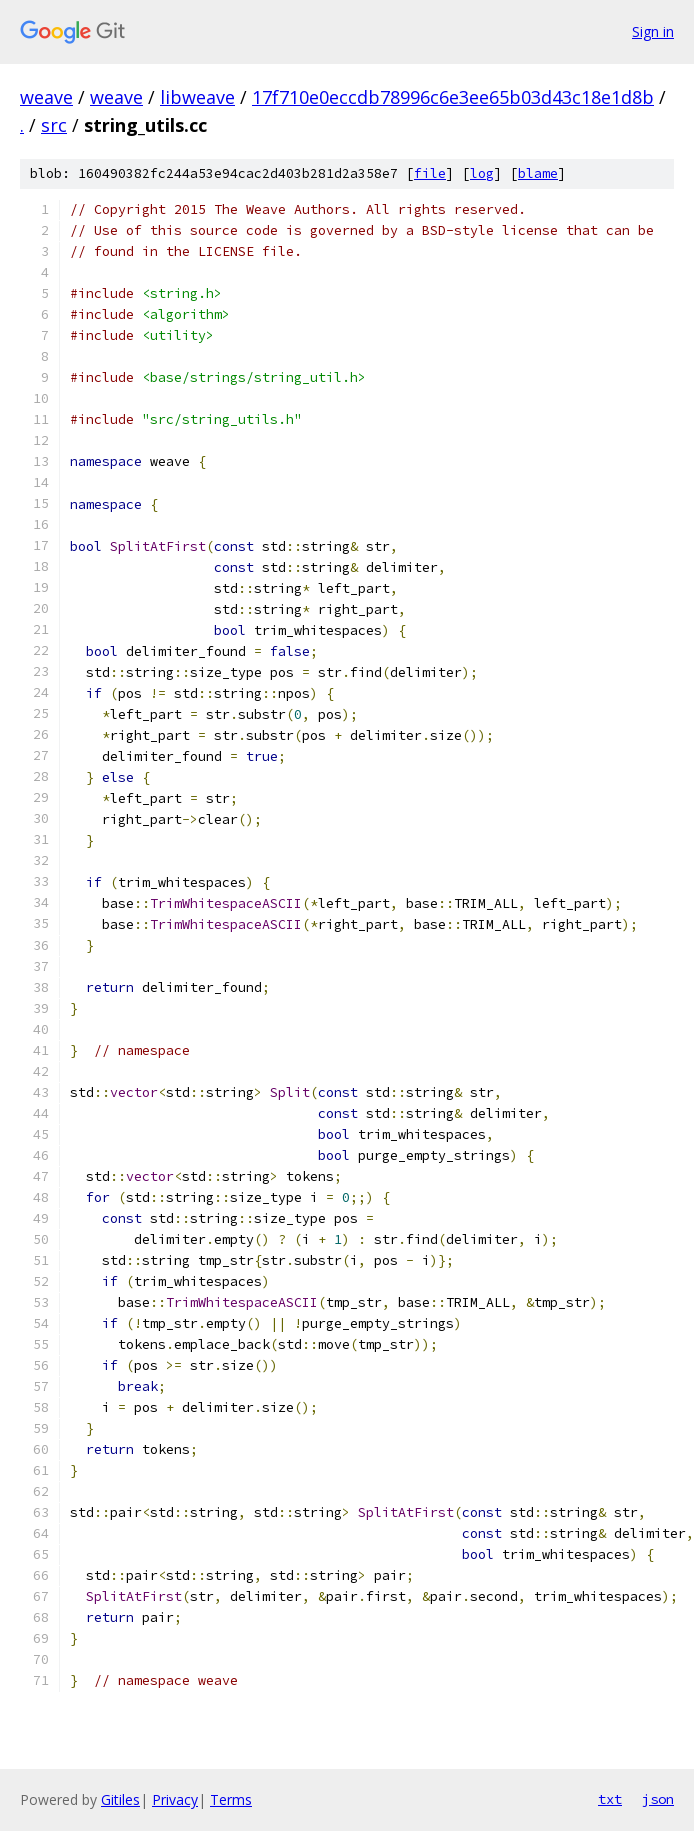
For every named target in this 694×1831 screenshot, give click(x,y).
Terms (231, 1799)
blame (538, 173)
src (54, 125)
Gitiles (120, 1799)
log (482, 173)
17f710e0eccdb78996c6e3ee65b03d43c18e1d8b (453, 97)
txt (610, 1799)
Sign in (653, 31)
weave (46, 97)
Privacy (175, 1799)
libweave (197, 97)
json (658, 1799)
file (430, 173)
